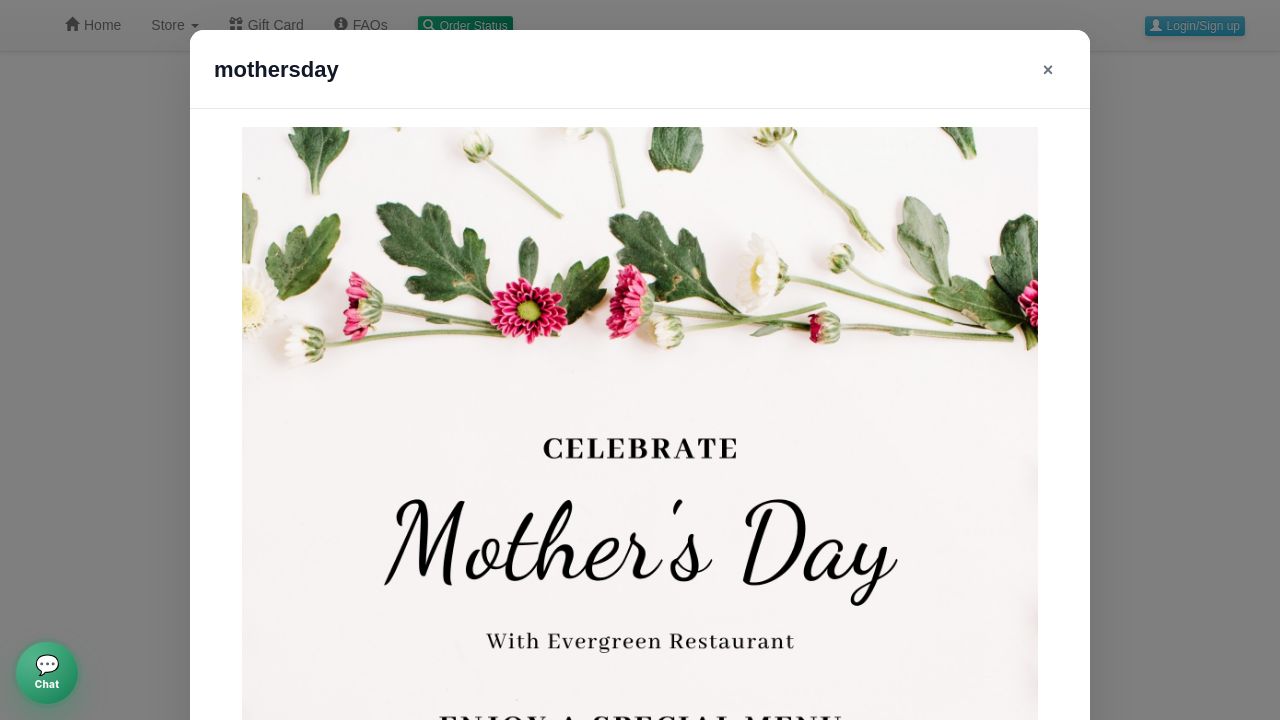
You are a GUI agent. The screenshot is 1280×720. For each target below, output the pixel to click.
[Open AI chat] (47, 673)
